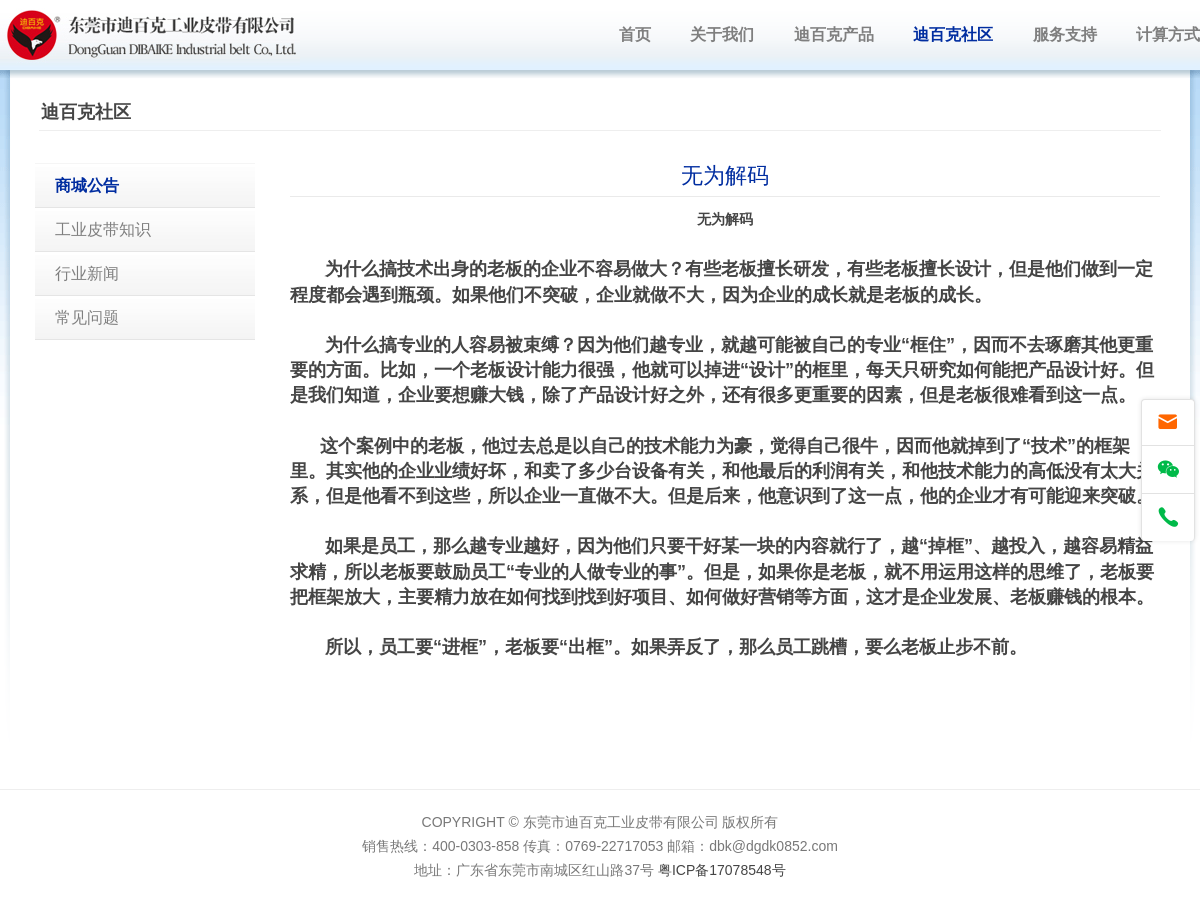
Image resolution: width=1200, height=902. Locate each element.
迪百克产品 (834, 34)
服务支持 (1065, 34)
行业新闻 (87, 273)
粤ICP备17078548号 (722, 870)
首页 (635, 34)
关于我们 (722, 34)
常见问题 (87, 317)
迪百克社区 (953, 34)
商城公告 (87, 185)
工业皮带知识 (103, 229)
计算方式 (1168, 34)
